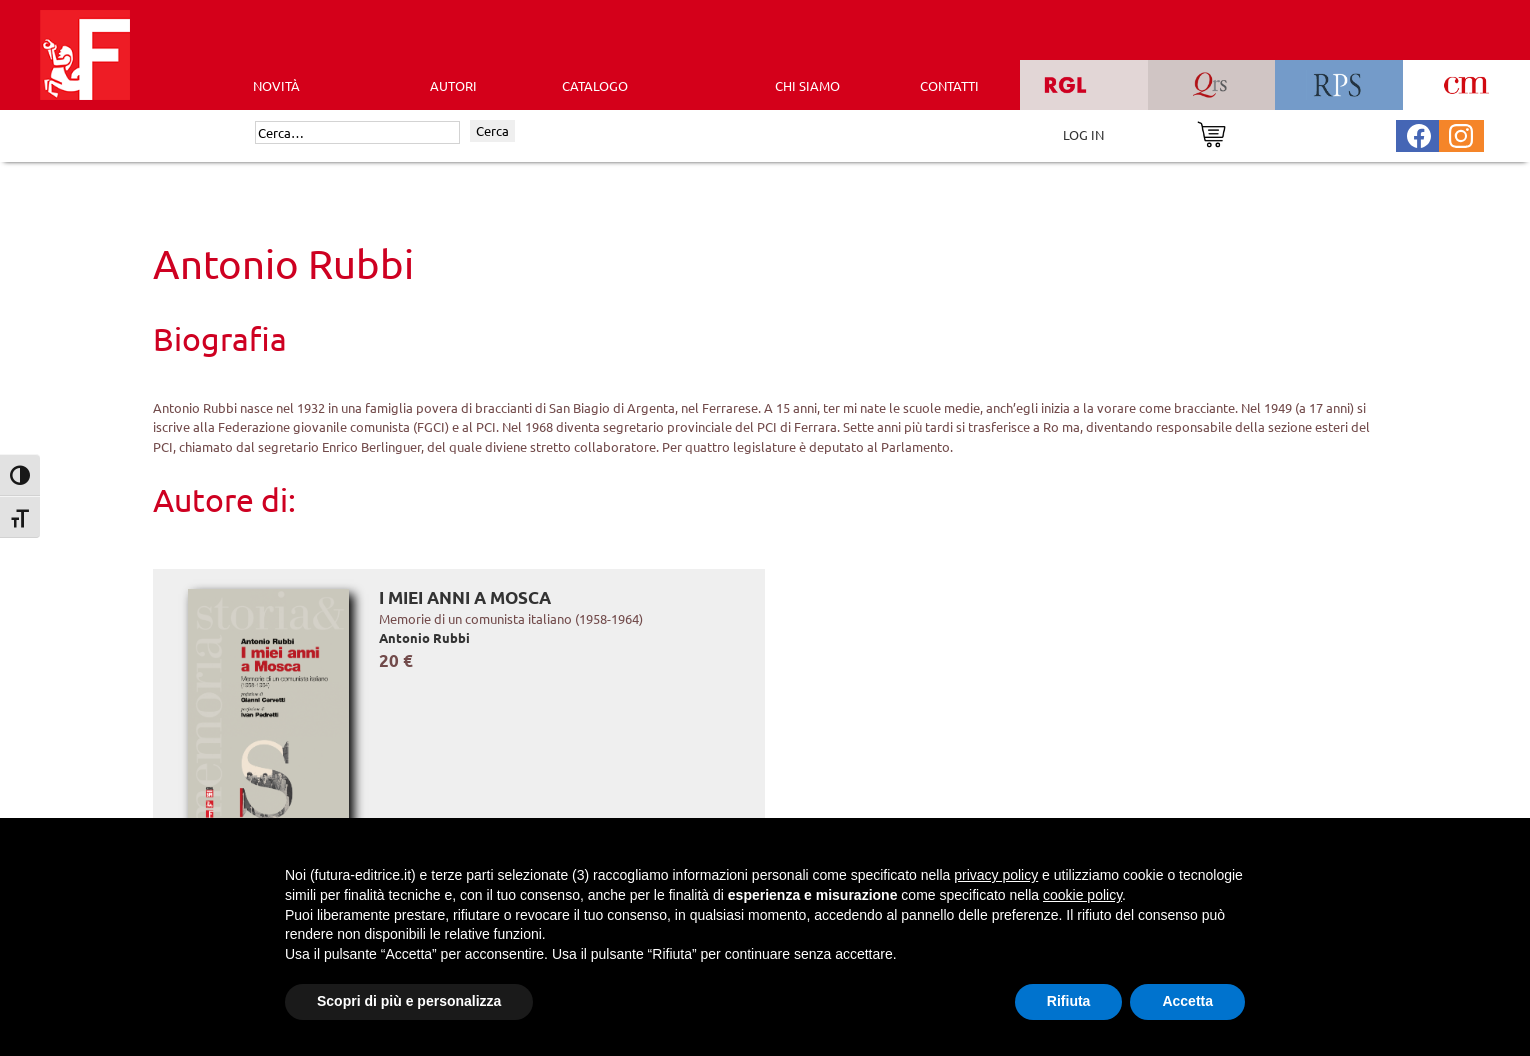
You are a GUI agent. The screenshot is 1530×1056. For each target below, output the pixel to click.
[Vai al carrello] (1211, 132)
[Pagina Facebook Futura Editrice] (1419, 133)
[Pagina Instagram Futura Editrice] (1461, 133)
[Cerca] (357, 133)
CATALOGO (595, 85)
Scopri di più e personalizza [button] (409, 1001)
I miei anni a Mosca (465, 597)
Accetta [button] (1187, 1001)
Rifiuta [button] (1069, 1001)
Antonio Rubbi (424, 637)
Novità (276, 85)
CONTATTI (949, 85)
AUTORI (453, 85)
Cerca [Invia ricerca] (492, 130)
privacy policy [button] (996, 875)
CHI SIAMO (807, 85)
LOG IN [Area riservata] (1083, 134)
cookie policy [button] (1082, 895)
